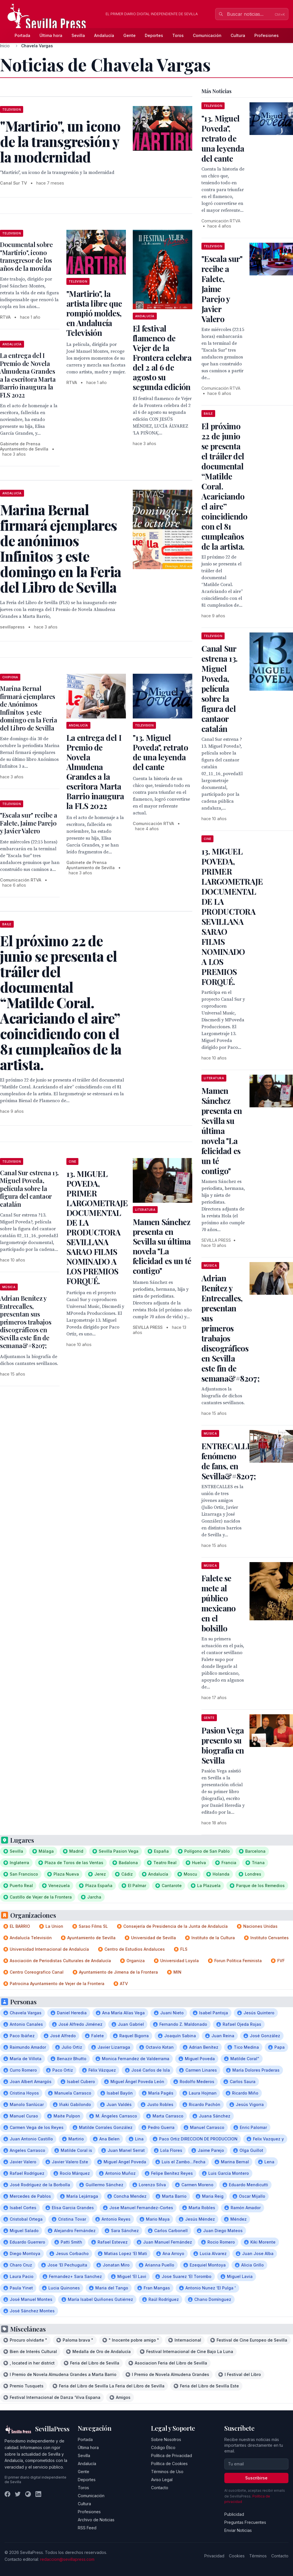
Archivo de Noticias (96, 2519)
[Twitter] (18, 2494)
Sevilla (78, 35)
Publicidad (234, 2514)
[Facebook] (7, 2494)
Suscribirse (256, 2477)
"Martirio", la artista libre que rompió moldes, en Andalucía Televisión (94, 313)
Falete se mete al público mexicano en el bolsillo (218, 1603)
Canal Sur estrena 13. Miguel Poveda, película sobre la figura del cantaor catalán (29, 1188)
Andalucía (104, 35)
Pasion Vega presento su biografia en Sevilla (222, 1745)
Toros (178, 35)
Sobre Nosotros (166, 2439)
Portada (22, 35)
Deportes (154, 35)
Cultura (238, 35)
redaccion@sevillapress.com (67, 2559)
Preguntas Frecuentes (245, 2522)
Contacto (159, 2487)
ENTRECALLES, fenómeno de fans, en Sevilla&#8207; (229, 1461)
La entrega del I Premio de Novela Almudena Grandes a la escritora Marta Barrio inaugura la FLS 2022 (28, 375)
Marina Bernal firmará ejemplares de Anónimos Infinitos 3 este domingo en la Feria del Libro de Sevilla (28, 708)
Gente (129, 35)
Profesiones (266, 35)
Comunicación (207, 35)
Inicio (5, 45)
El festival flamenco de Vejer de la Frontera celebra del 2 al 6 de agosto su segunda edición (162, 357)
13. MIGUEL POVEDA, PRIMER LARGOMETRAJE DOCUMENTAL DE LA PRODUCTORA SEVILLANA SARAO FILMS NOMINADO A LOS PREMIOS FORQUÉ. (97, 1227)
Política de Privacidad (171, 2455)
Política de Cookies (169, 2463)
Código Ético (163, 2447)
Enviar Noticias (238, 2530)
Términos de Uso (167, 2471)
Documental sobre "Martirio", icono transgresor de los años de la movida (26, 256)
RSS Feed (87, 2527)
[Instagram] (28, 2494)
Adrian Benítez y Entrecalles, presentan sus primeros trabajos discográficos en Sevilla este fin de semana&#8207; (25, 1322)
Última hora (50, 35)
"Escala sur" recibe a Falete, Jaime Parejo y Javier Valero (28, 823)
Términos (258, 2555)
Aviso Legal (162, 2479)
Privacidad (214, 2555)
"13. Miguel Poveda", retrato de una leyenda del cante (160, 752)
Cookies (237, 2555)
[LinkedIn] (38, 2494)
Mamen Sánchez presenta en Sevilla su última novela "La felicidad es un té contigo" (162, 1246)
